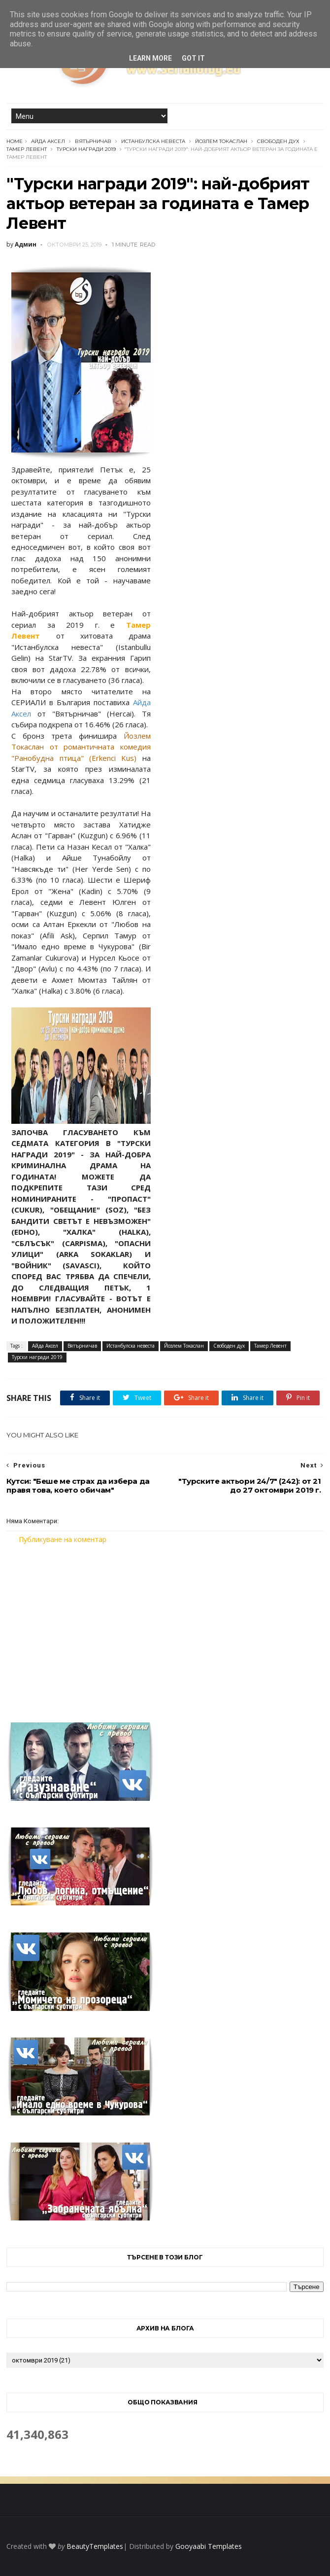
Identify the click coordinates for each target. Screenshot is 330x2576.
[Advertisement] (165, 1627)
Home (14, 141)
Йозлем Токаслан (221, 141)
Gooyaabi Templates (208, 2546)
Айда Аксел (48, 141)
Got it (193, 58)
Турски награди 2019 (86, 149)
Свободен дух (278, 141)
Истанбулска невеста (153, 141)
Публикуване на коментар (62, 1539)
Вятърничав (93, 141)
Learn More (150, 58)
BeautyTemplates (94, 2546)
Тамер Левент (26, 149)
